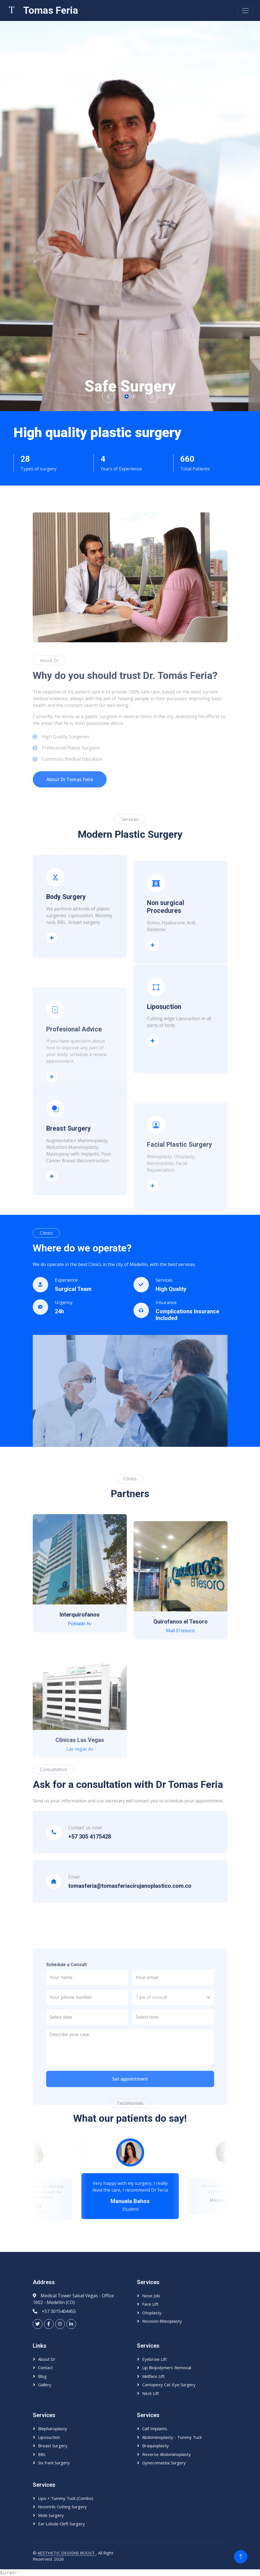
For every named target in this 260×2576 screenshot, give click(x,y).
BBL (42, 2454)
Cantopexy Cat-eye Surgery (169, 2384)
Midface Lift (153, 2376)
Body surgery (53, 1030)
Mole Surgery (51, 2515)
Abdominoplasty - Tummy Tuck (172, 2437)
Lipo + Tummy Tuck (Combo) (65, 2498)
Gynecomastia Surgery (164, 2462)
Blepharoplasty (52, 2428)
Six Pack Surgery (54, 2462)
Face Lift (150, 2304)
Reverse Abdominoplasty (166, 2454)
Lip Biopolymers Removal (166, 2367)
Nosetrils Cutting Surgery (62, 2506)
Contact (45, 2367)
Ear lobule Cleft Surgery (61, 2523)
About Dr (46, 2359)
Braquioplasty (155, 2445)
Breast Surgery (52, 2445)
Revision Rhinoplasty (162, 2321)
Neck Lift (150, 2393)
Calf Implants (154, 2428)
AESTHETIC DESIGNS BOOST (67, 2553)
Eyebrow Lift (154, 2359)
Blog (42, 2376)
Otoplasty (151, 2312)
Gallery (44, 2384)
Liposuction (154, 1138)
